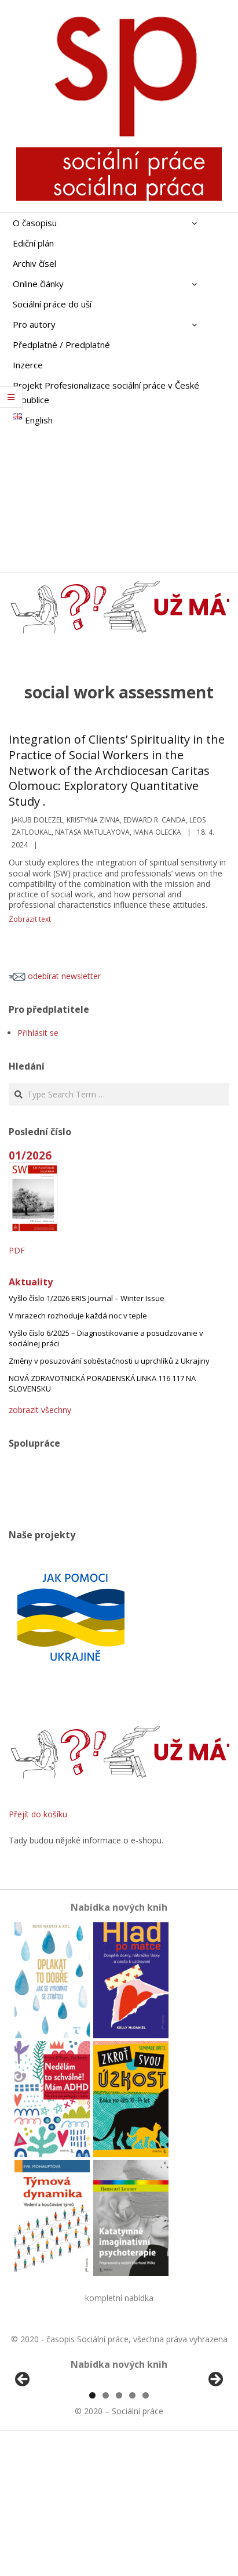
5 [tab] (145, 2529)
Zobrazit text (30, 919)
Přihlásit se (37, 1032)
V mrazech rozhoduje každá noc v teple (78, 1315)
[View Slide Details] (55, 2449)
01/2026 (30, 1155)
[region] (119, 2449)
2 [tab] (105, 2529)
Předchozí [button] (23, 2446)
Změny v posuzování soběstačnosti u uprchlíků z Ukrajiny (109, 1361)
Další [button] (215, 2446)
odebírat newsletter (55, 975)
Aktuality (31, 1282)
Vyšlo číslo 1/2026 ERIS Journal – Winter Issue (86, 1298)
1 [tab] (92, 2529)
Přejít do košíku (38, 1814)
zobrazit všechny (40, 1409)
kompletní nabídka (119, 2297)
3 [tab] (119, 2529)
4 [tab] (132, 2529)
